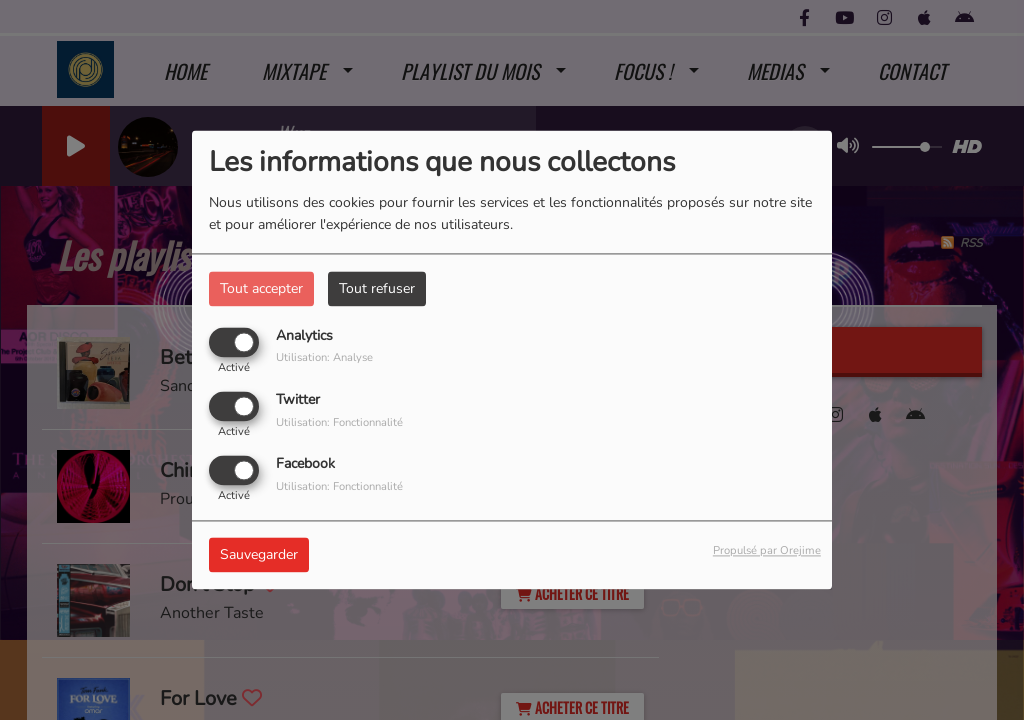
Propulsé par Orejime (767, 551)
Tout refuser (377, 288)
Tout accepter (261, 288)
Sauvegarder (259, 555)
